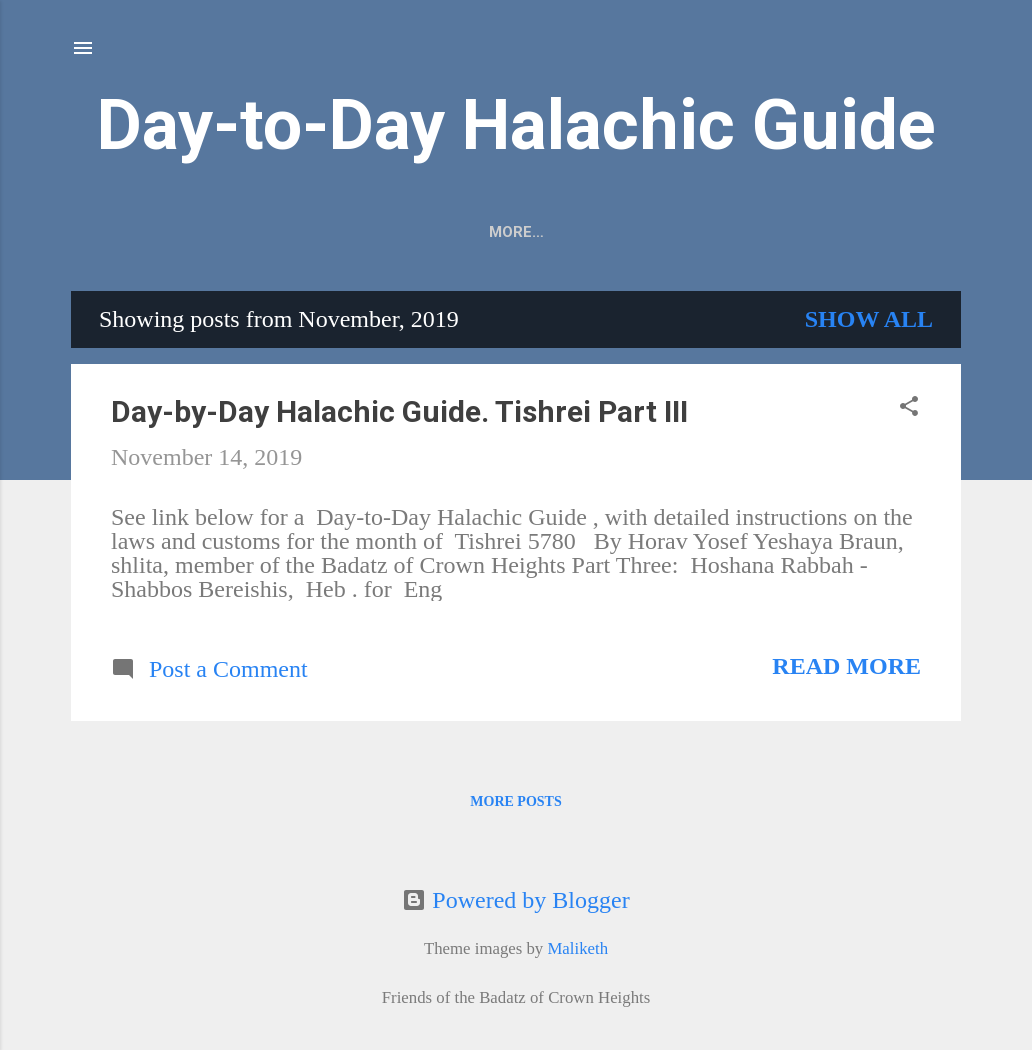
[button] (909, 412)
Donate (772, 232)
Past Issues (655, 232)
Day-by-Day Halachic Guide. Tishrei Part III (399, 415)
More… (868, 232)
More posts (515, 805)
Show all (869, 323)
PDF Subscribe (428, 232)
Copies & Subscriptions (234, 232)
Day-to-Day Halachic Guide (516, 125)
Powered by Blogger (515, 900)
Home (547, 232)
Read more (846, 670)
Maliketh (577, 948)
